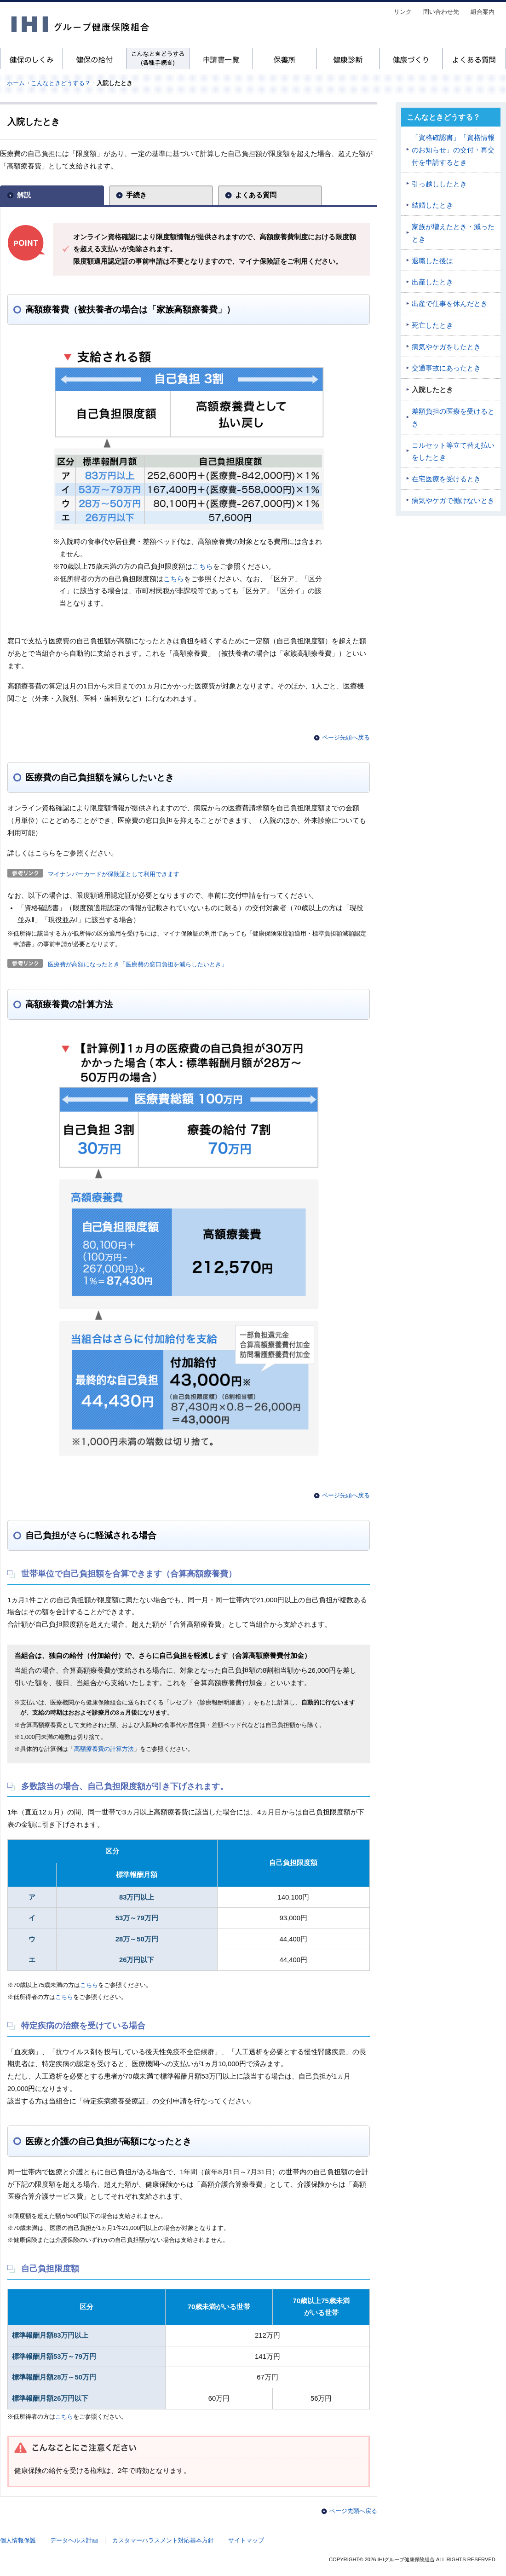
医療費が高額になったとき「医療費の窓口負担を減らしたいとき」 (137, 964)
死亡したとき (432, 325)
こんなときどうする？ (61, 83)
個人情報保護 (18, 2540)
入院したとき (432, 389)
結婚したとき (432, 205)
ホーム (16, 83)
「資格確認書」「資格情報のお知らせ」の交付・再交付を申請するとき (453, 150)
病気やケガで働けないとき (453, 500)
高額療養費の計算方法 (104, 1748)
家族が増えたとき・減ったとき (453, 233)
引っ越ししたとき (439, 184)
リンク (403, 11)
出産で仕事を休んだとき (450, 303)
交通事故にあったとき (446, 368)
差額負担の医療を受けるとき (453, 417)
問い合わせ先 (441, 11)
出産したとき (432, 282)
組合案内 (482, 11)
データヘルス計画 (74, 2540)
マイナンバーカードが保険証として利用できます (113, 874)
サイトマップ (246, 2540)
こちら (202, 566)
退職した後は (432, 261)
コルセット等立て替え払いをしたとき (453, 452)
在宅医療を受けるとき (446, 479)
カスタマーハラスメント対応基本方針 (163, 2540)
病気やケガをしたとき (446, 347)
